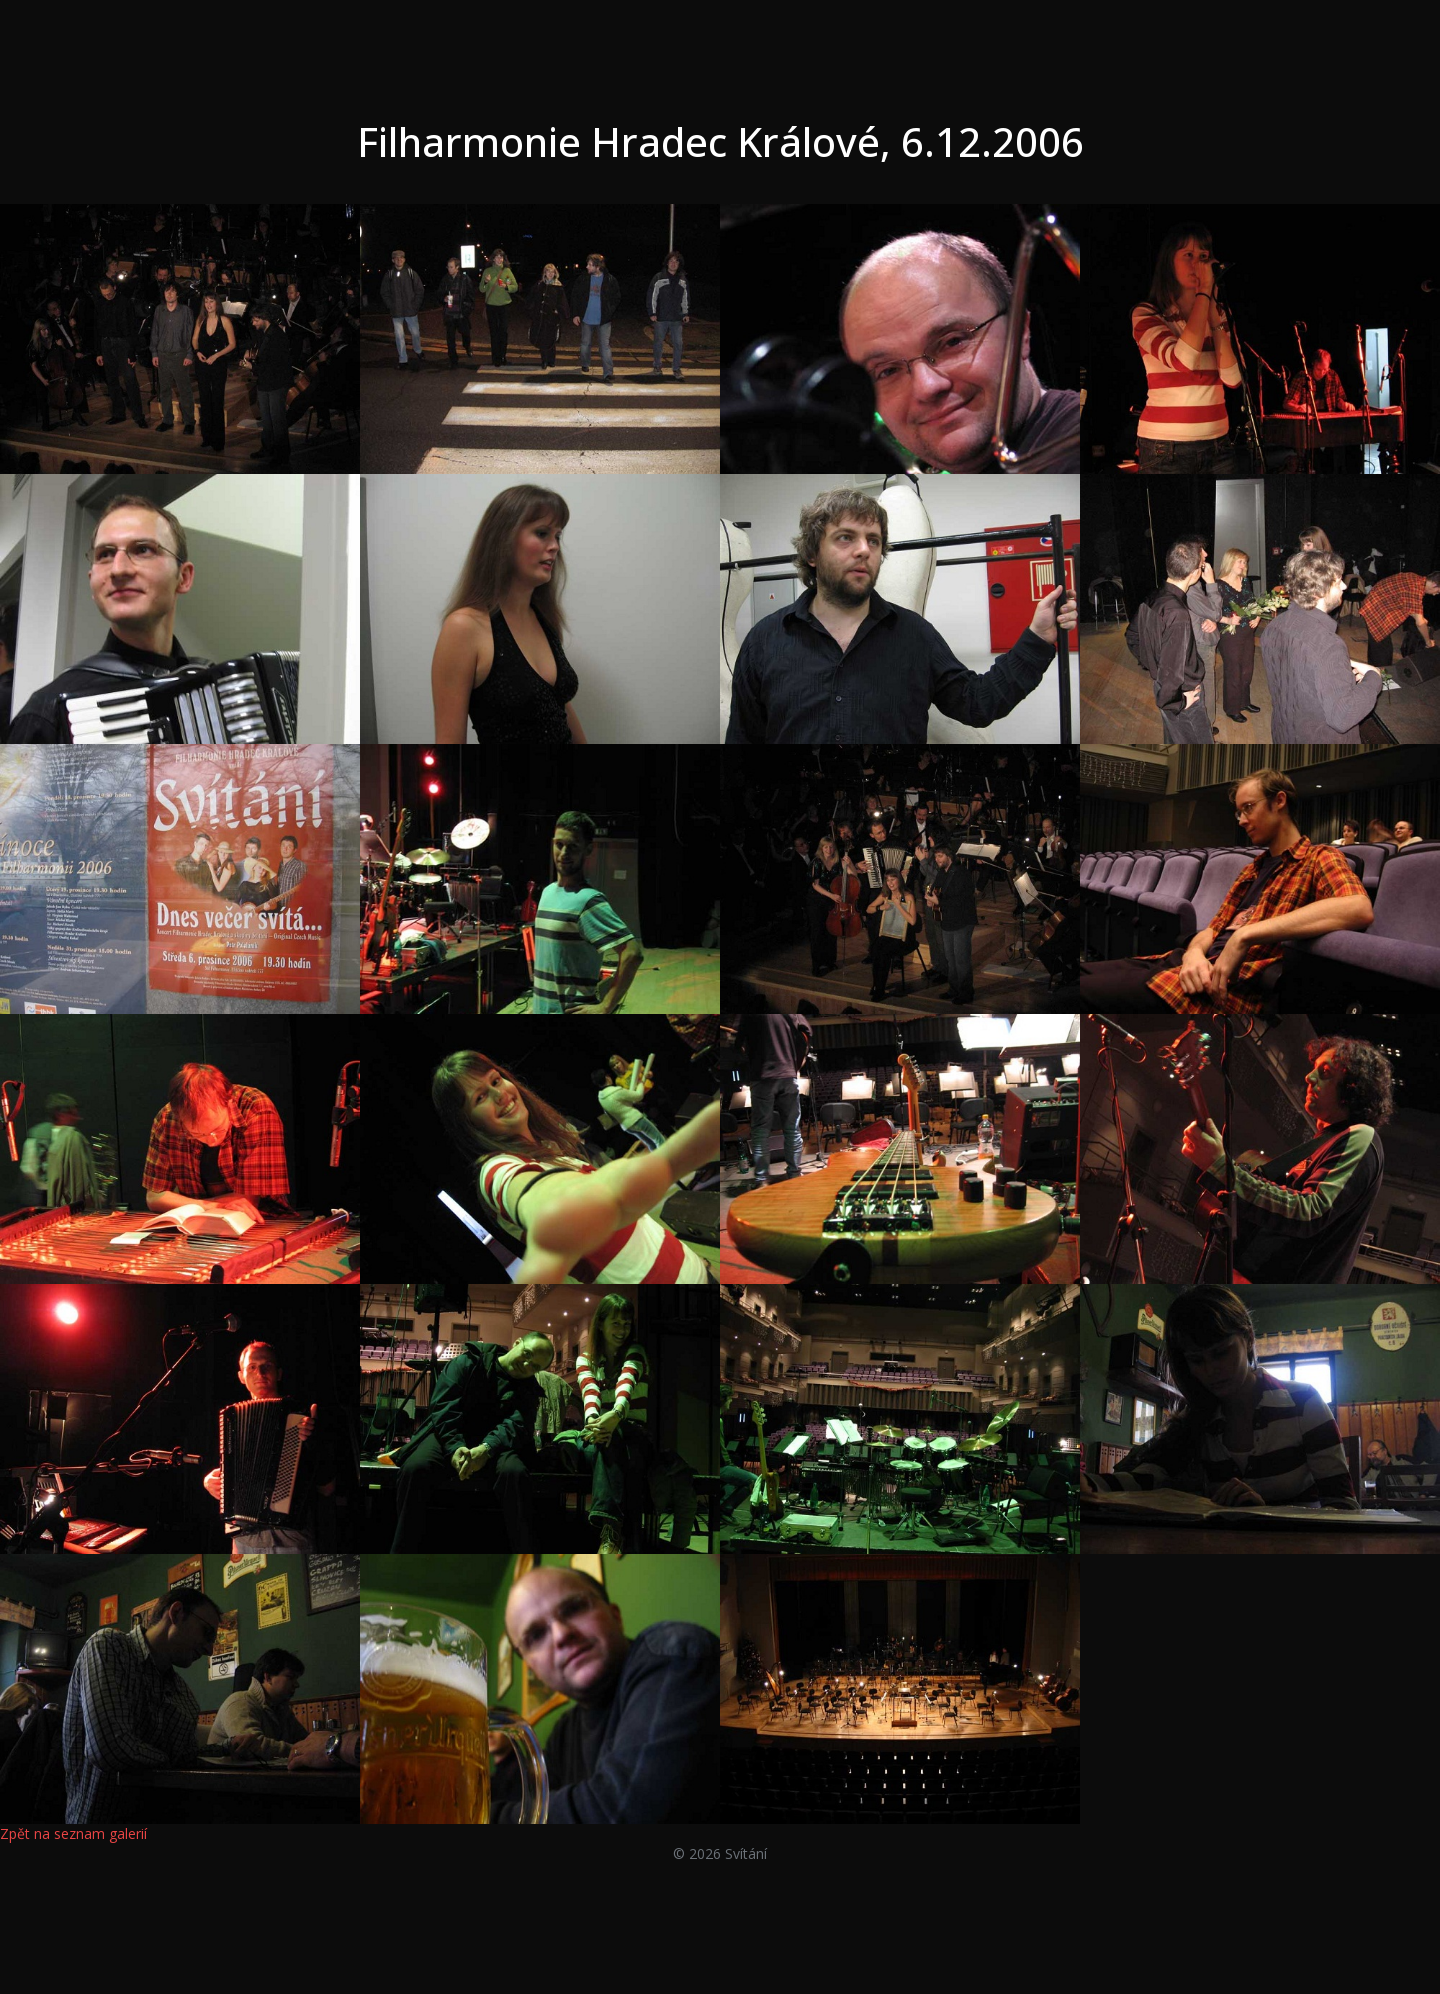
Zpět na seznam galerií (73, 1833)
